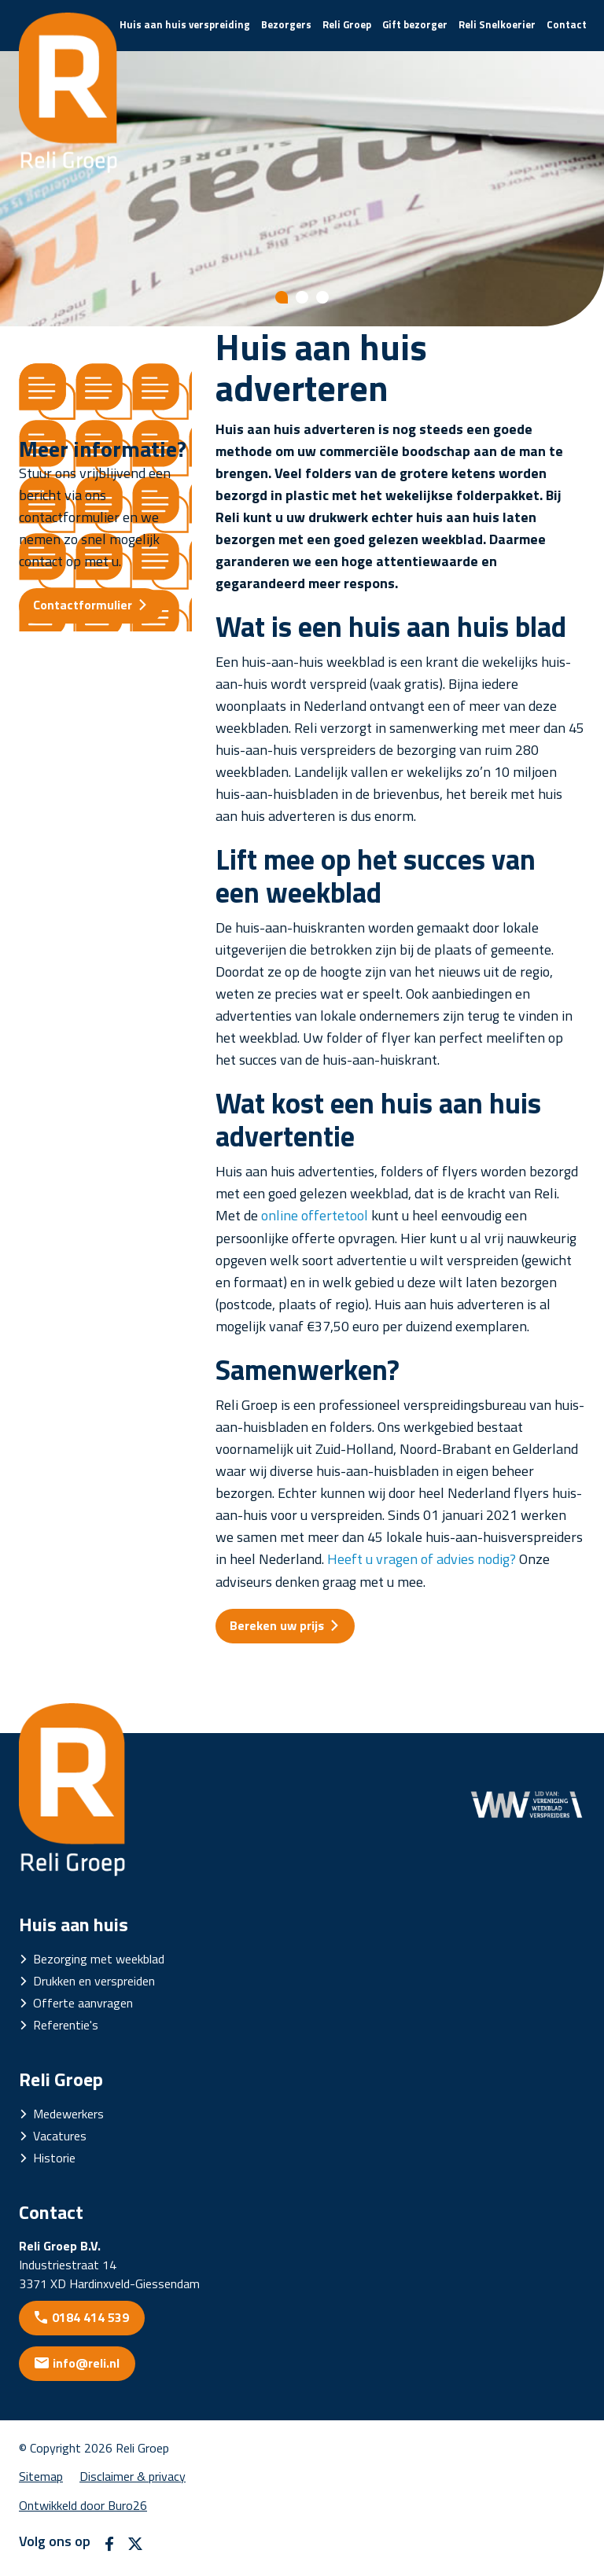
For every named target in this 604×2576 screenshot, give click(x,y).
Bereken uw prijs (277, 1625)
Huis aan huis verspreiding (185, 24)
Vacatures (60, 2135)
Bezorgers (286, 24)
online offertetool (314, 1215)
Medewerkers (68, 2113)
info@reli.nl (86, 2362)
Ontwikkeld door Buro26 (83, 2505)
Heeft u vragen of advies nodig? (421, 1559)
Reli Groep (346, 24)
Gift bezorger (414, 24)
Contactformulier (82, 604)
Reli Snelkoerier (497, 24)
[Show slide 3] (322, 297)
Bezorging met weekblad (98, 1958)
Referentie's (65, 2024)
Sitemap (41, 2476)
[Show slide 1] (281, 297)
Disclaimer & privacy (132, 2476)
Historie (54, 2157)
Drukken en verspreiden (94, 1980)
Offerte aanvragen (83, 2002)
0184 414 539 (90, 2317)
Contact (567, 24)
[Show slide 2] (302, 297)
